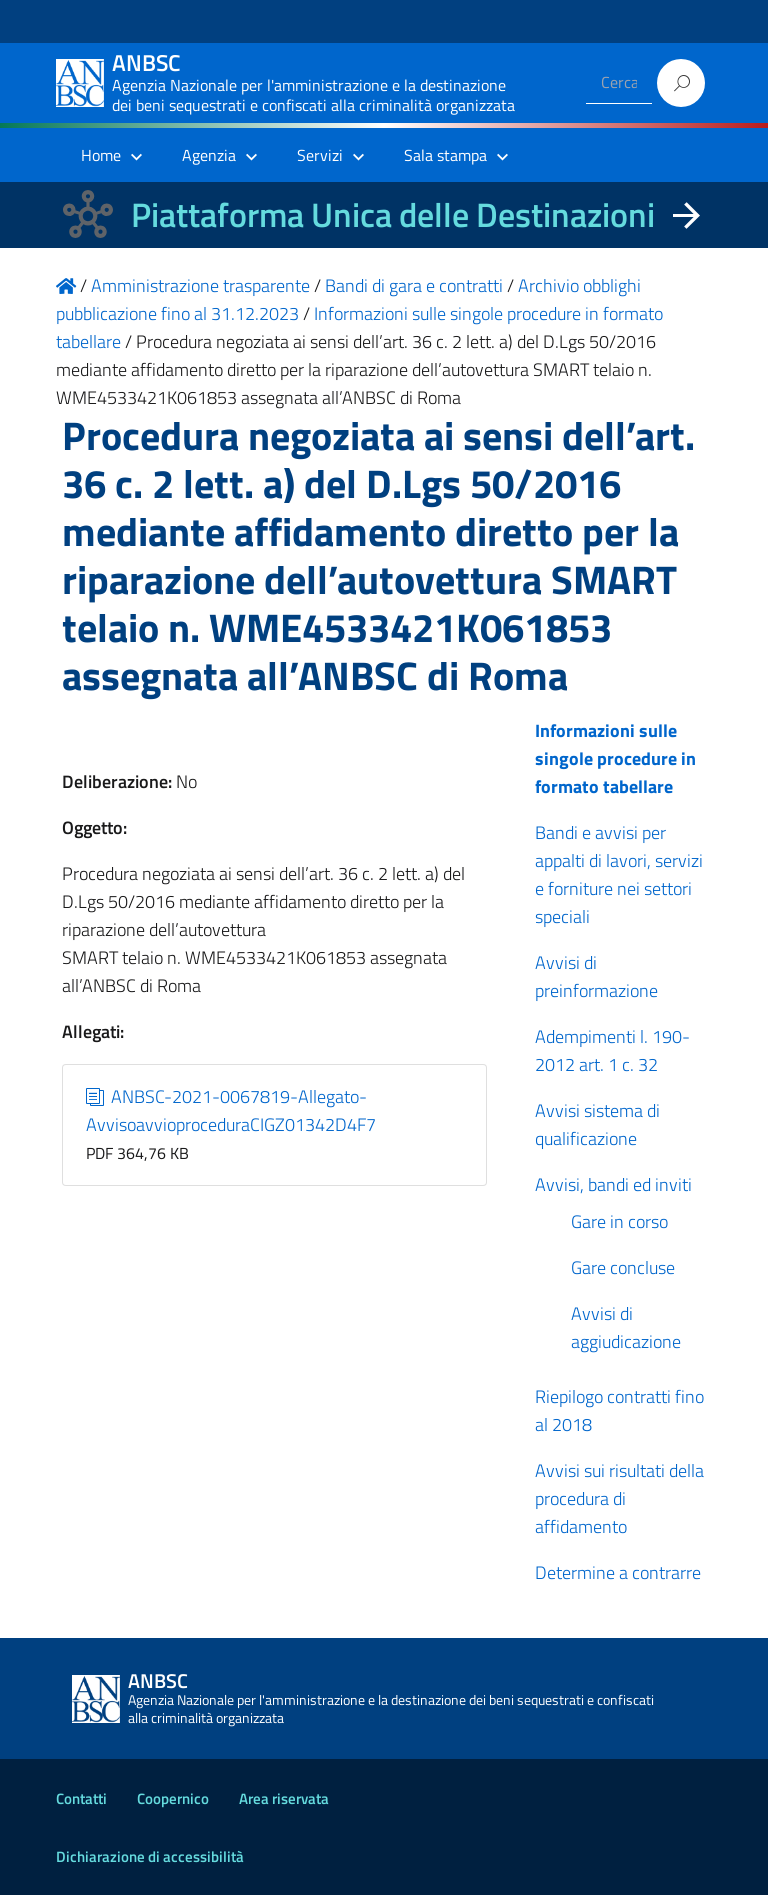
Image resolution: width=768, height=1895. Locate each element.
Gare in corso (619, 1221)
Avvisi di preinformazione (596, 976)
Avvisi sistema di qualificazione (597, 1124)
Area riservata (284, 1798)
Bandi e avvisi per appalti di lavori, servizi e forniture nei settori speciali (619, 874)
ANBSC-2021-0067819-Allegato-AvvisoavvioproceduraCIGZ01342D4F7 (231, 1110)
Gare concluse (623, 1267)
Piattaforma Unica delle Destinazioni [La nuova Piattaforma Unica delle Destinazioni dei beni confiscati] (393, 214)
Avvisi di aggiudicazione (626, 1327)
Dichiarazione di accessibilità (150, 1856)
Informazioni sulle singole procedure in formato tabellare (615, 758)
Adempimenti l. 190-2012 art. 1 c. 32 (612, 1050)
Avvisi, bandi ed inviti (613, 1184)
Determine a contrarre (618, 1572)
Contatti (81, 1798)
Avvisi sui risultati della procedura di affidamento (619, 1498)
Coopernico (173, 1798)
